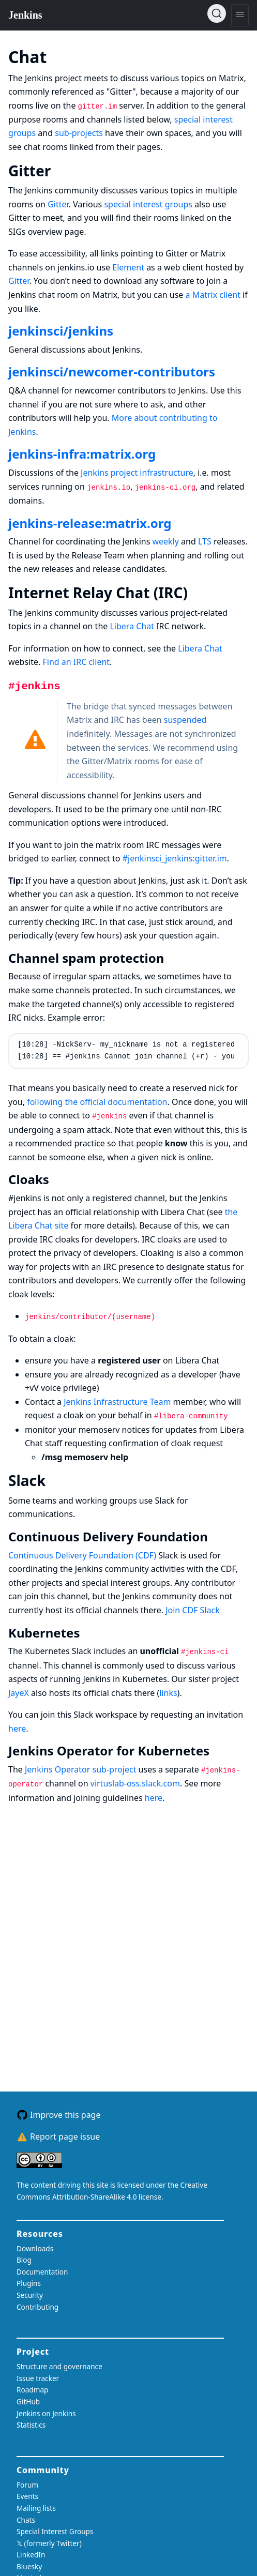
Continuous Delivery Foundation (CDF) (82, 1555)
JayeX (18, 1693)
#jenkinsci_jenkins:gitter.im (175, 858)
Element (128, 267)
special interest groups (148, 204)
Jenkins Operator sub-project (80, 1769)
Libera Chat (132, 626)
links (168, 1693)
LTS (204, 541)
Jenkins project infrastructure (137, 472)
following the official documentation (97, 1102)
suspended (185, 719)
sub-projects (79, 133)
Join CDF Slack (192, 1610)
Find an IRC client (76, 662)
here (17, 1728)
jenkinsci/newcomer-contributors (111, 371)
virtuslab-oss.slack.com (135, 1783)
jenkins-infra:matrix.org (82, 453)
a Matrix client (213, 294)
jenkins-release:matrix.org (89, 523)
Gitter (58, 204)
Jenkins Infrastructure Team (117, 1401)
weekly (165, 541)
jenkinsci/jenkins (60, 330)
